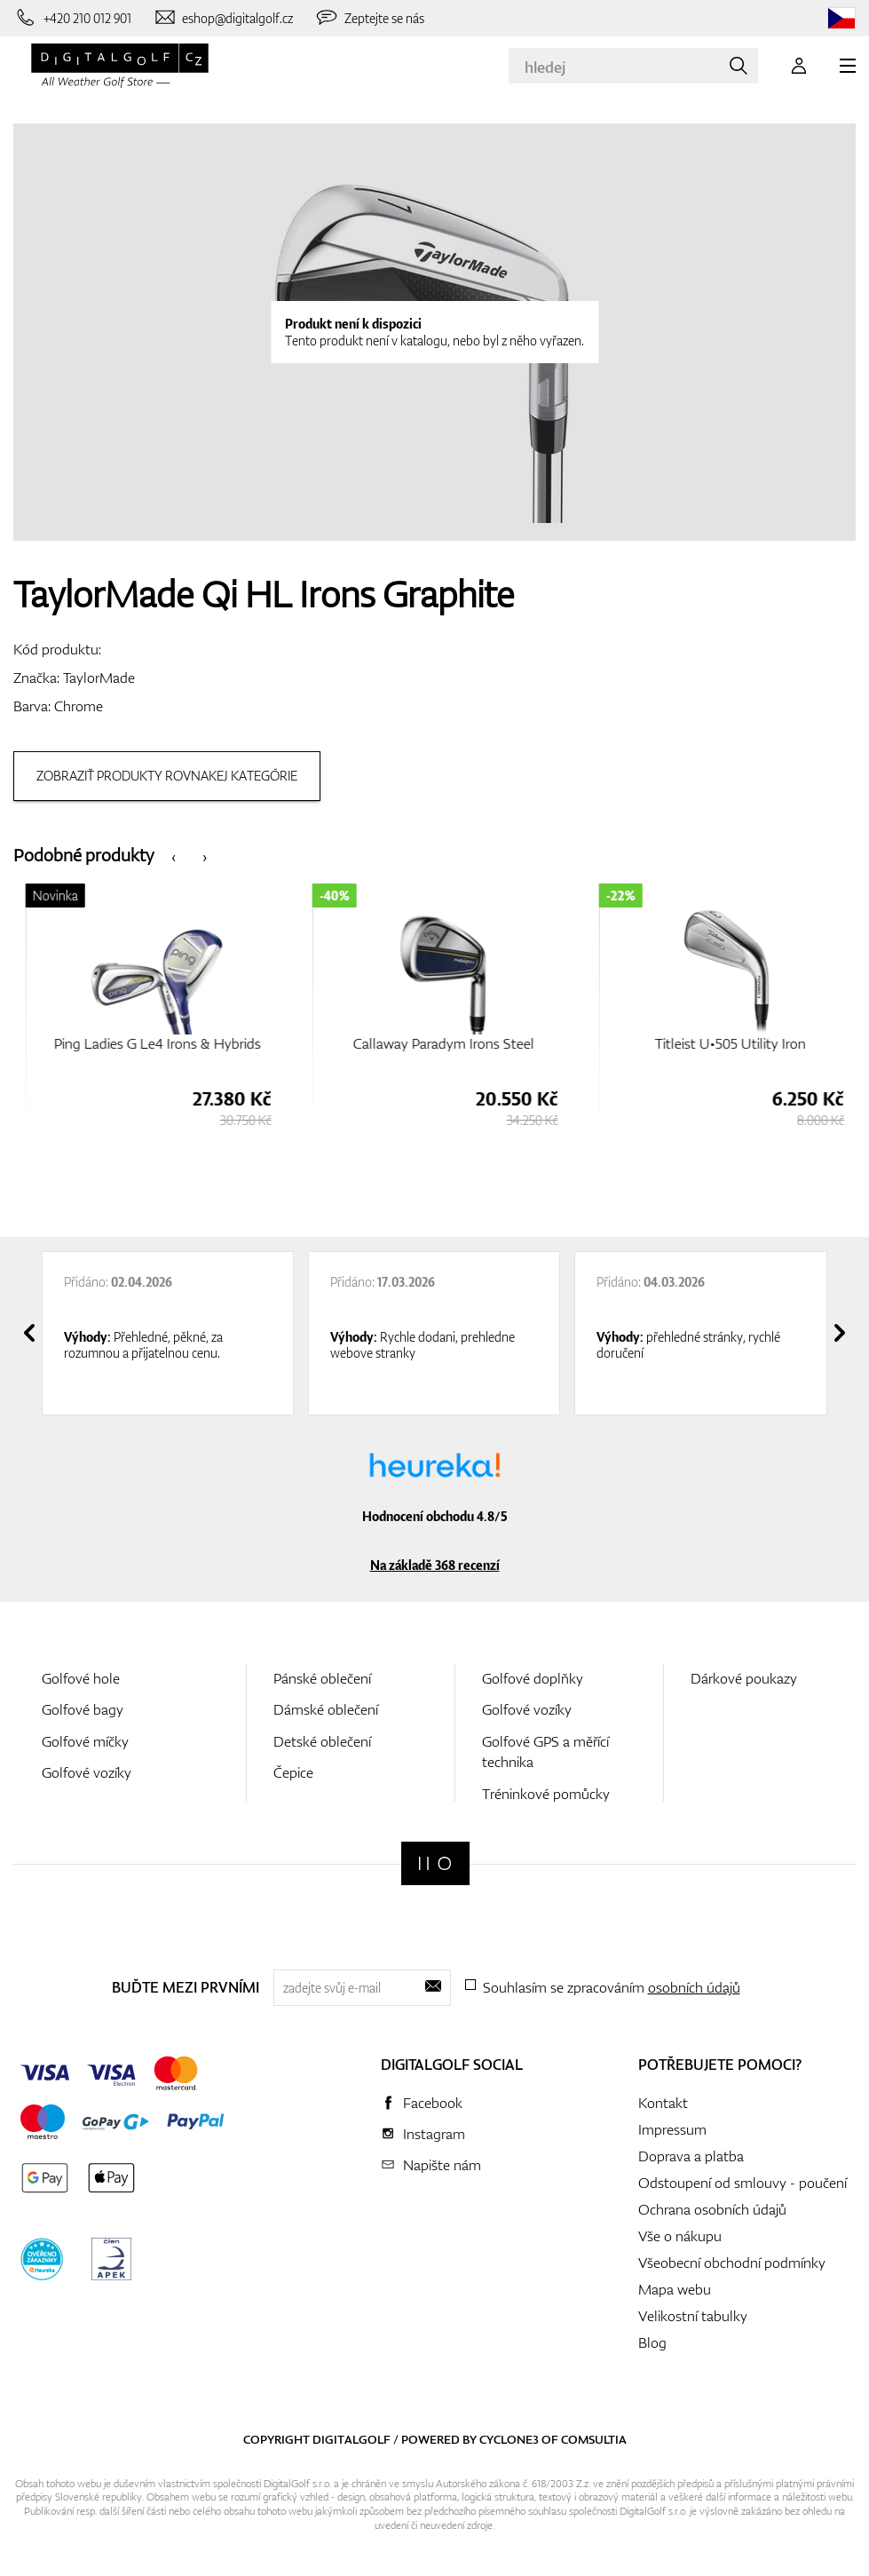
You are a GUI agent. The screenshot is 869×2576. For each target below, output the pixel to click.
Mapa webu (674, 2289)
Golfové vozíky (86, 1772)
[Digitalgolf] (435, 1863)
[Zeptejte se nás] (369, 17)
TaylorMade (99, 677)
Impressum (672, 2129)
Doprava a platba (691, 2156)
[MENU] (848, 66)
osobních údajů (694, 1987)
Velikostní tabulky (692, 2316)
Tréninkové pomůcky (546, 1793)
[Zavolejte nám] (72, 17)
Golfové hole (81, 1678)
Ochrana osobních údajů (712, 2209)
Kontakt (663, 2102)
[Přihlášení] (799, 66)
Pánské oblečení (322, 1678)
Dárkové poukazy (744, 1678)
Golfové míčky (85, 1741)
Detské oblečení (322, 1741)
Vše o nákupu (680, 2236)
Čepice (293, 1772)
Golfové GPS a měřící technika (545, 1751)
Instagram (434, 2134)
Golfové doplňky (532, 1678)
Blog (652, 2342)
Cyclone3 (509, 2439)
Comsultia (594, 2439)
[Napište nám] (223, 17)
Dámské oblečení (325, 1709)
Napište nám (442, 2165)
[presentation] (173, 855)
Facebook (432, 2102)
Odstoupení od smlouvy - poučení (742, 2182)
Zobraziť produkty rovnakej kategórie (166, 775)
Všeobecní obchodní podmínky (732, 2262)
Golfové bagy (82, 1709)
